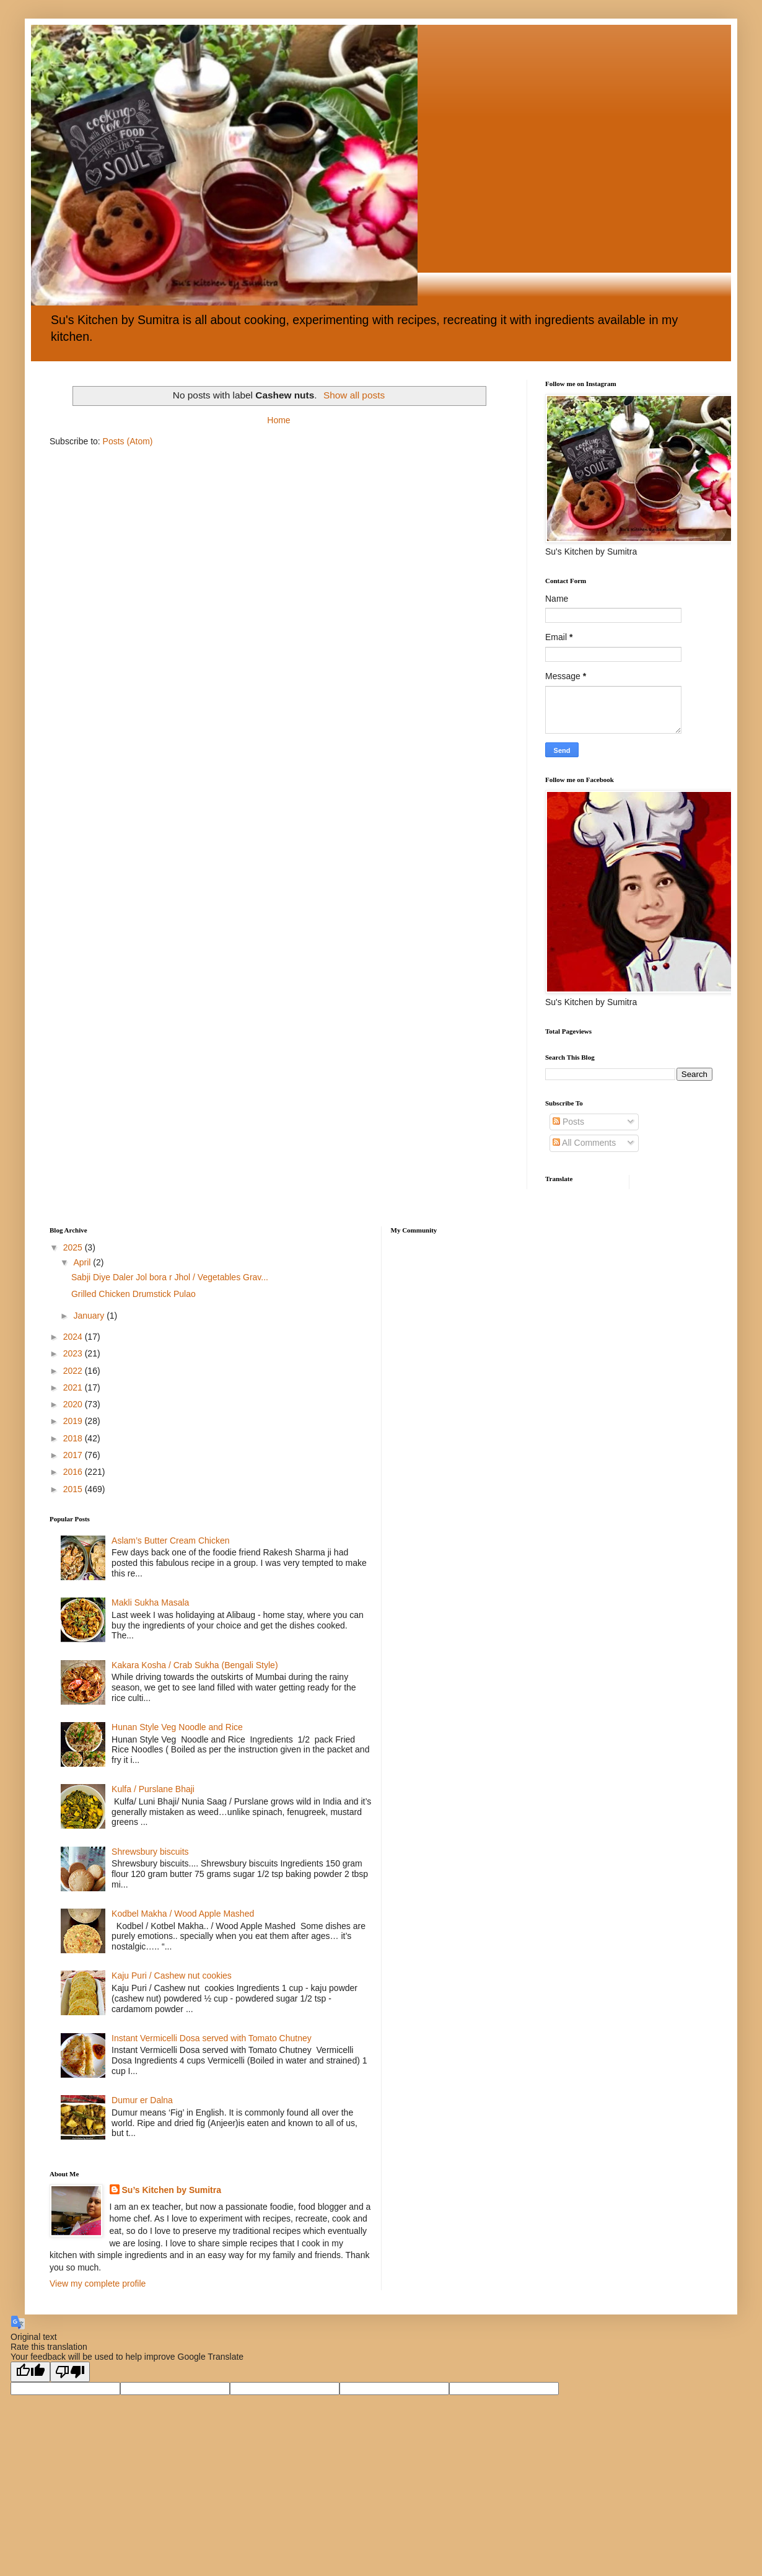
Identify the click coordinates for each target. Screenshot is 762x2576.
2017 (74, 1455)
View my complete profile (98, 2283)
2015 (74, 1489)
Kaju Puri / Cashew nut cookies (172, 1975)
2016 (74, 1472)
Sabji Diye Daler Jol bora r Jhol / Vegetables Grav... (169, 1277)
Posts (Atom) (128, 441)
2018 (74, 1438)
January (90, 1316)
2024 (74, 1337)
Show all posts (354, 395)
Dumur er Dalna (142, 2100)
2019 (74, 1421)
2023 (74, 1353)
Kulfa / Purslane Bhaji (153, 1789)
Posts (568, 1122)
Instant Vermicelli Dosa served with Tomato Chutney (212, 2038)
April (83, 1262)
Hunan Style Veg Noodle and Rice (177, 1727)
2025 (74, 1247)
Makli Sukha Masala (150, 1602)
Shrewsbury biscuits (150, 1852)
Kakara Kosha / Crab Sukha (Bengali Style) (195, 1665)
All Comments (584, 1143)
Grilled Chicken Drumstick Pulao (133, 1294)
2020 (74, 1404)
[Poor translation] (70, 2372)
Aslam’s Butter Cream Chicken (170, 1540)
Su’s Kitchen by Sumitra (172, 2190)
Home (278, 420)
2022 (74, 1371)
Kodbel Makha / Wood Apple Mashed (183, 1914)
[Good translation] (30, 2372)
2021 (74, 1387)
